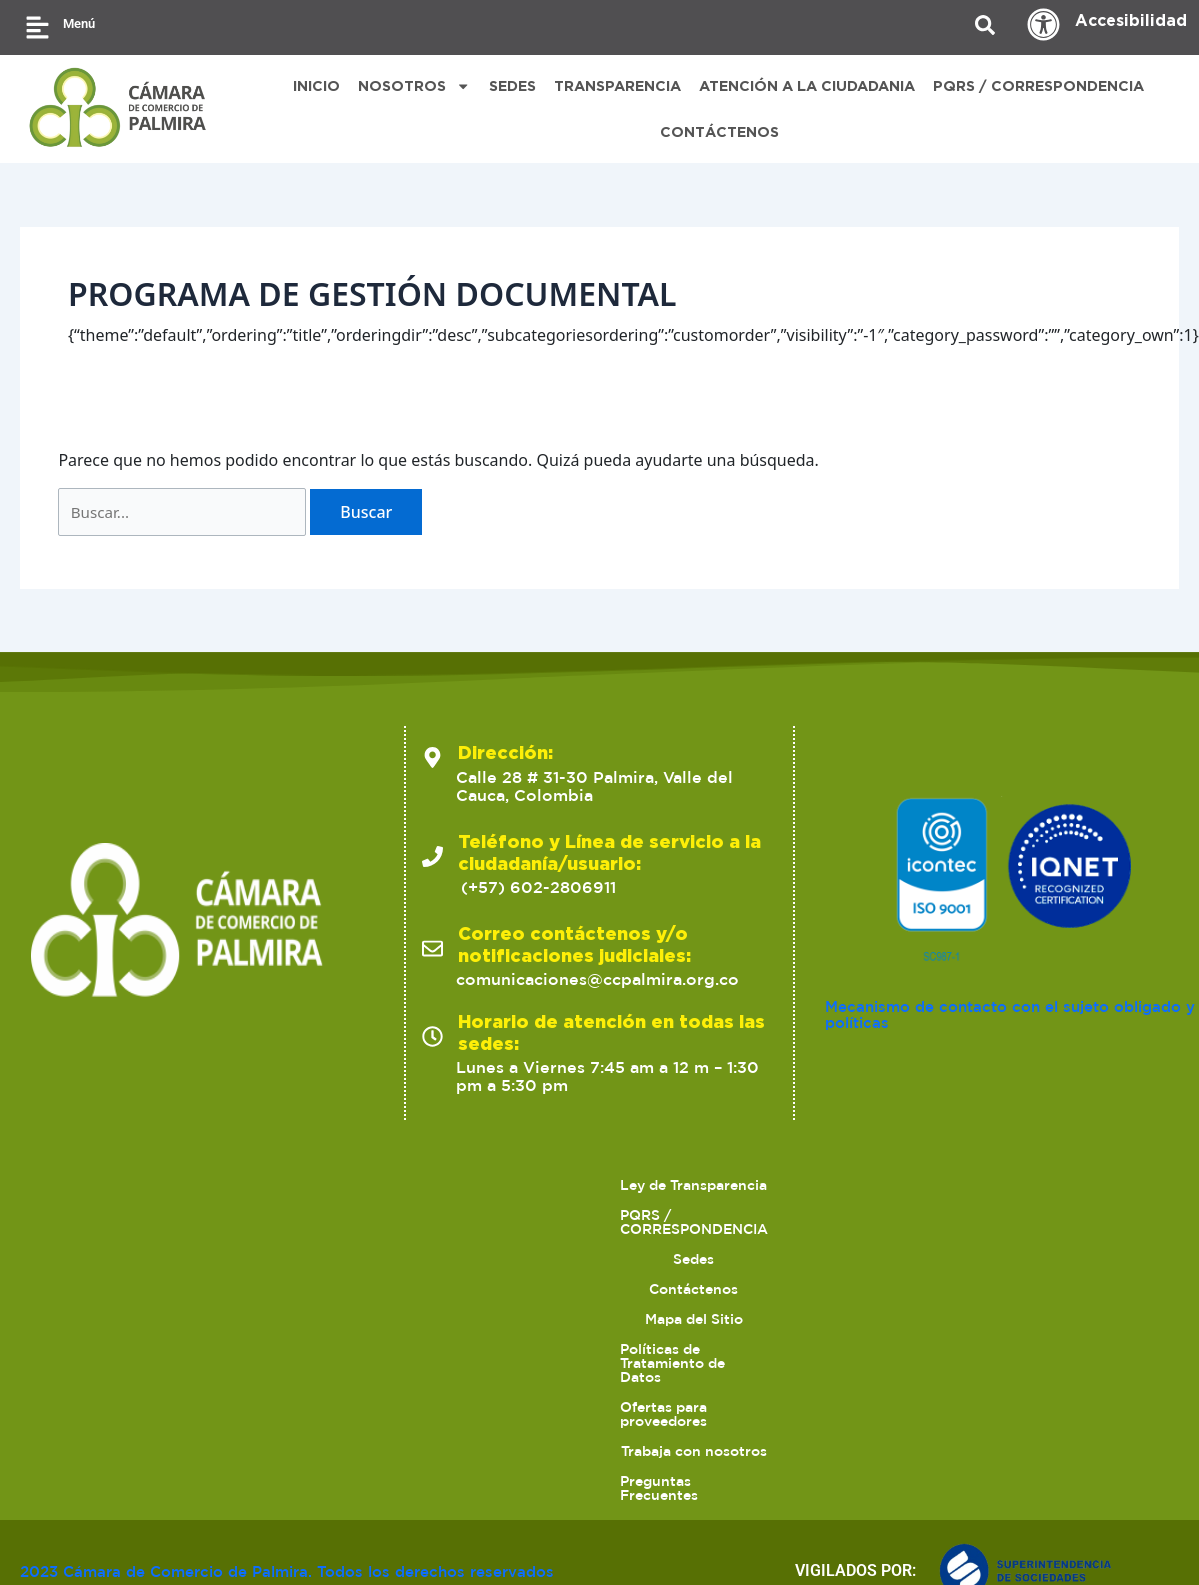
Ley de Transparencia (167, 1429)
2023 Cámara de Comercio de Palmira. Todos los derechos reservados (259, 1535)
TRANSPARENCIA (617, 85)
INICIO (316, 85)
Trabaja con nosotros (612, 1459)
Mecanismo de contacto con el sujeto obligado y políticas (978, 1257)
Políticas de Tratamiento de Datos (989, 1429)
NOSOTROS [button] (414, 86)
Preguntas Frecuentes (801, 1459)
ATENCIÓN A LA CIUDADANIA (807, 85)
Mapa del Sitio (783, 1429)
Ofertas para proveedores (410, 1459)
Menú (79, 23)
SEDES (512, 85)
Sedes (544, 1429)
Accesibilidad (1131, 20)
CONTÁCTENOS (719, 131)
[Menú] (37, 27)
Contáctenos (649, 1429)
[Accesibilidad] (1043, 24)
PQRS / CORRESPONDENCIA (1038, 85)
